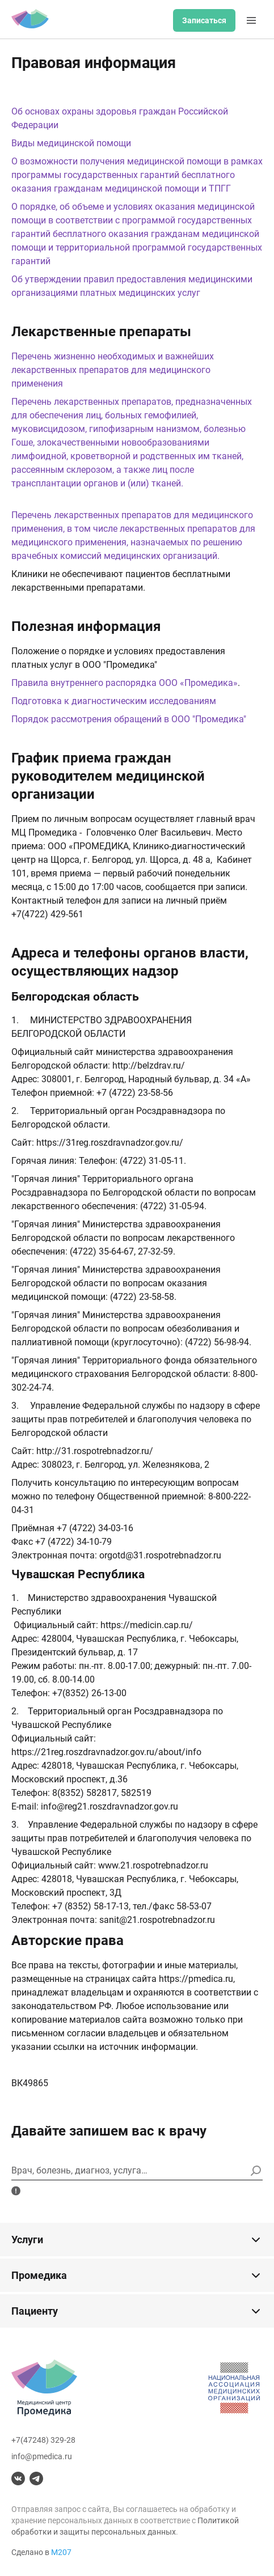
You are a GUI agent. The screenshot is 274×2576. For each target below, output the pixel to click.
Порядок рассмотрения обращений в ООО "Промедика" (128, 719)
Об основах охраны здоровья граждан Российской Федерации (119, 118)
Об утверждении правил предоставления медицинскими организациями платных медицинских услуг (131, 286)
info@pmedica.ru (41, 2456)
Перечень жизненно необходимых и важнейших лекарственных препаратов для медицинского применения (112, 370)
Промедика (137, 2275)
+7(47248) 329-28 (43, 2439)
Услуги (137, 2240)
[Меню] (251, 20)
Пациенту (137, 2311)
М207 (61, 2552)
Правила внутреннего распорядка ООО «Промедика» (124, 682)
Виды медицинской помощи (71, 143)
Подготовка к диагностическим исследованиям (113, 701)
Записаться (204, 20)
